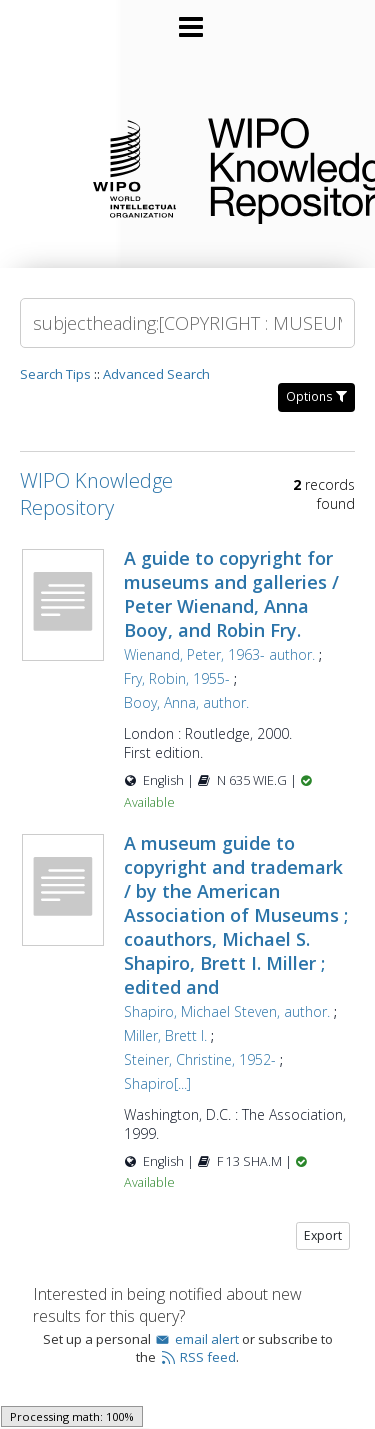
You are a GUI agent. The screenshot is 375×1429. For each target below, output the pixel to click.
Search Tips (55, 374)
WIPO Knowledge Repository (275, 167)
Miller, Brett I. (165, 1035)
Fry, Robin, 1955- (177, 678)
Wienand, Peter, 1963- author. (219, 654)
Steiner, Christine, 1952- (200, 1059)
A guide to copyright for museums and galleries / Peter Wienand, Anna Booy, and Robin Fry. (231, 594)
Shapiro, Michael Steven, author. (227, 1011)
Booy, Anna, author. (186, 702)
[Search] (187, 323)
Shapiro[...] (157, 1083)
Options (316, 396)
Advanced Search (156, 374)
